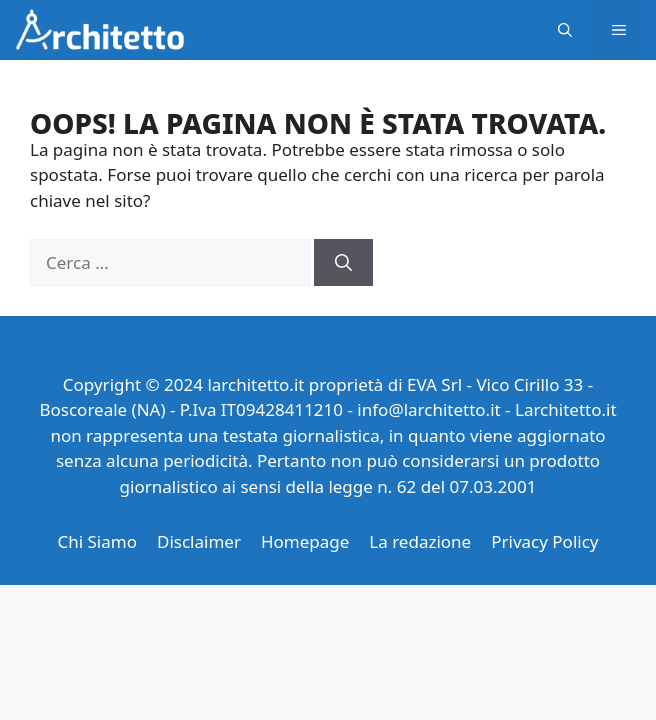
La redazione (420, 541)
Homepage (305, 541)
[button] (565, 30)
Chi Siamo (97, 541)
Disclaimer (199, 541)
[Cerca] (343, 263)
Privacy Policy (544, 541)
